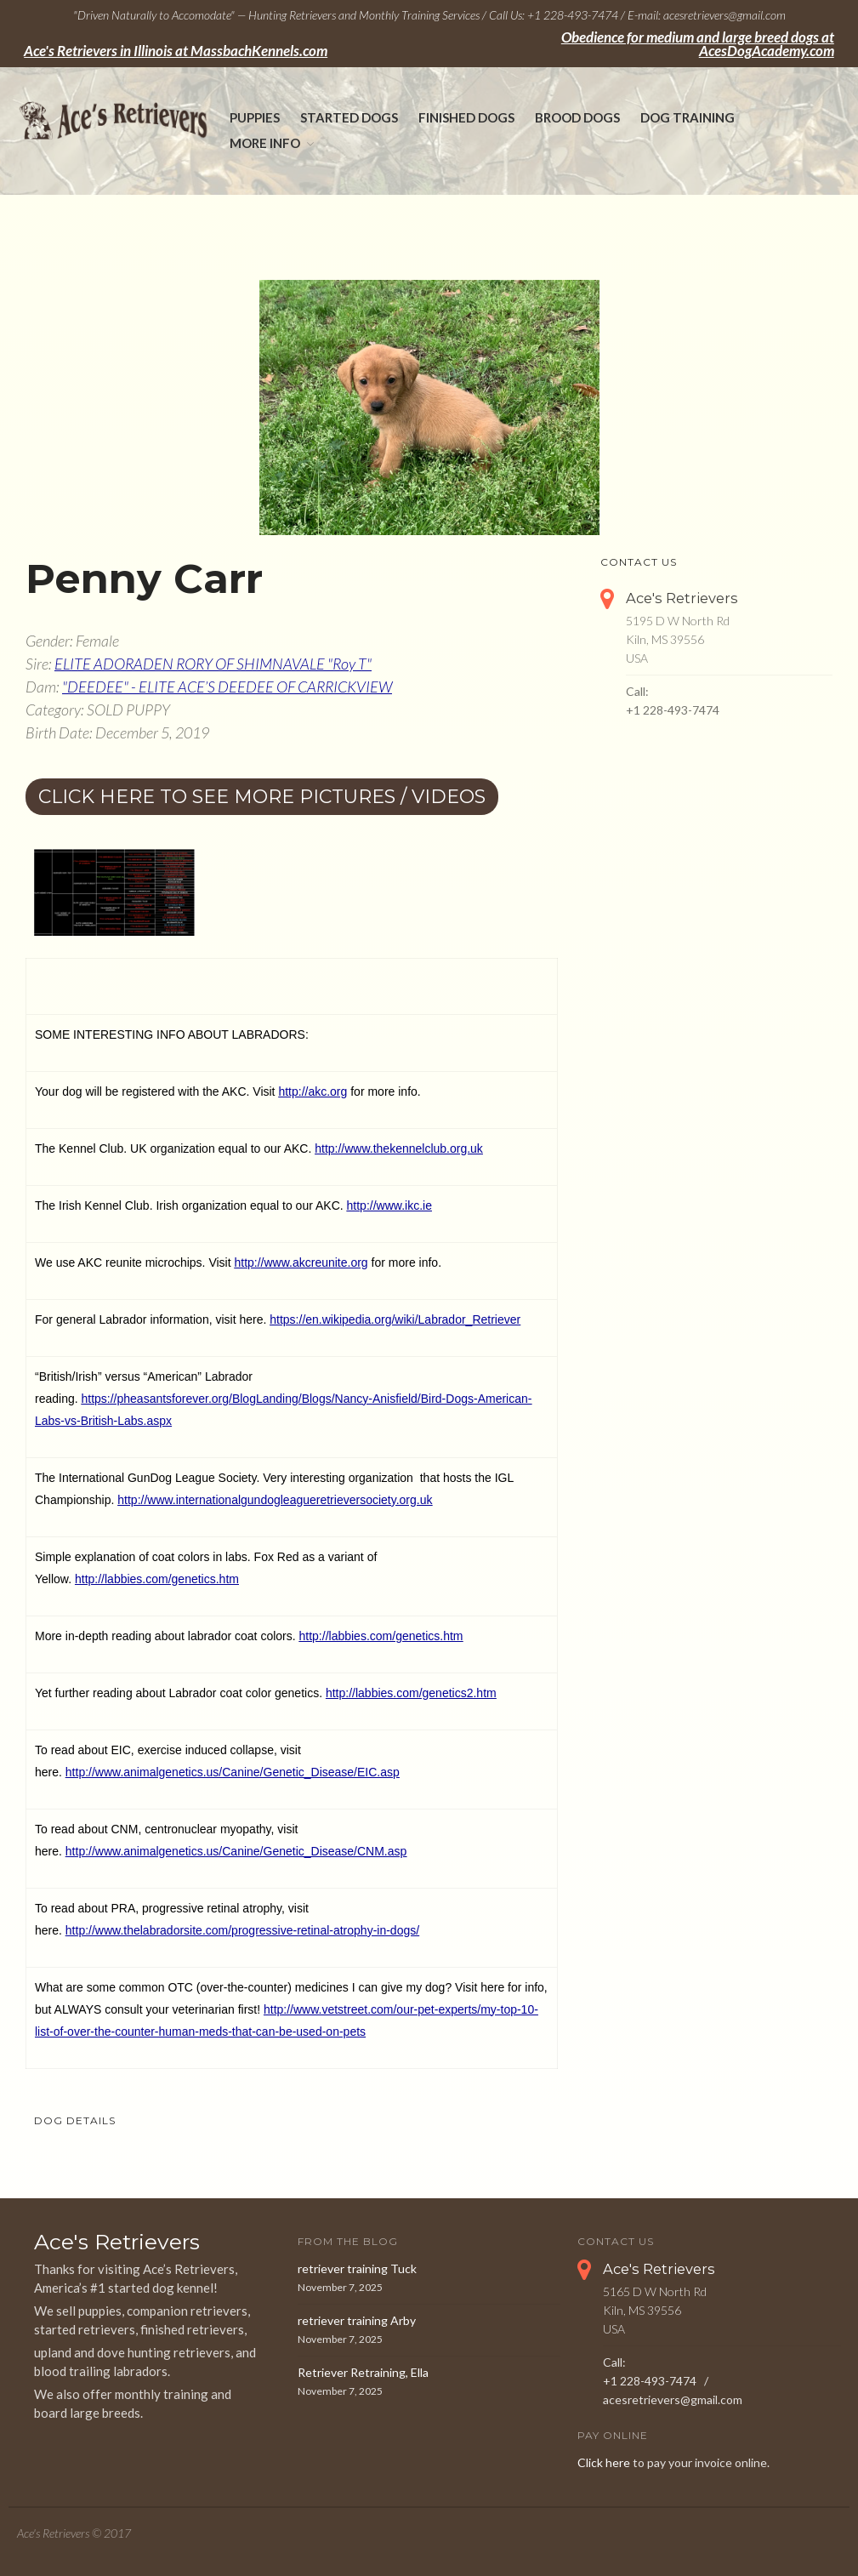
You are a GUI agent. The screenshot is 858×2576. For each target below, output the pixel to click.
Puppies (255, 117)
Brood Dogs (577, 117)
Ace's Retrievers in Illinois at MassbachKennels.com (175, 51)
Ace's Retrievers (682, 598)
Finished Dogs (466, 117)
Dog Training (687, 117)
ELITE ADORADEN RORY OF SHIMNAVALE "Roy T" (213, 663)
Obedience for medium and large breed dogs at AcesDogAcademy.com (697, 44)
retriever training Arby (357, 2320)
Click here (603, 2462)
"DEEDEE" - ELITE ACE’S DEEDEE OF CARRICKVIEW (227, 686)
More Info (265, 143)
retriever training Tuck (357, 2268)
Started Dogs (349, 117)
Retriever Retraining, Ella (363, 2372)
